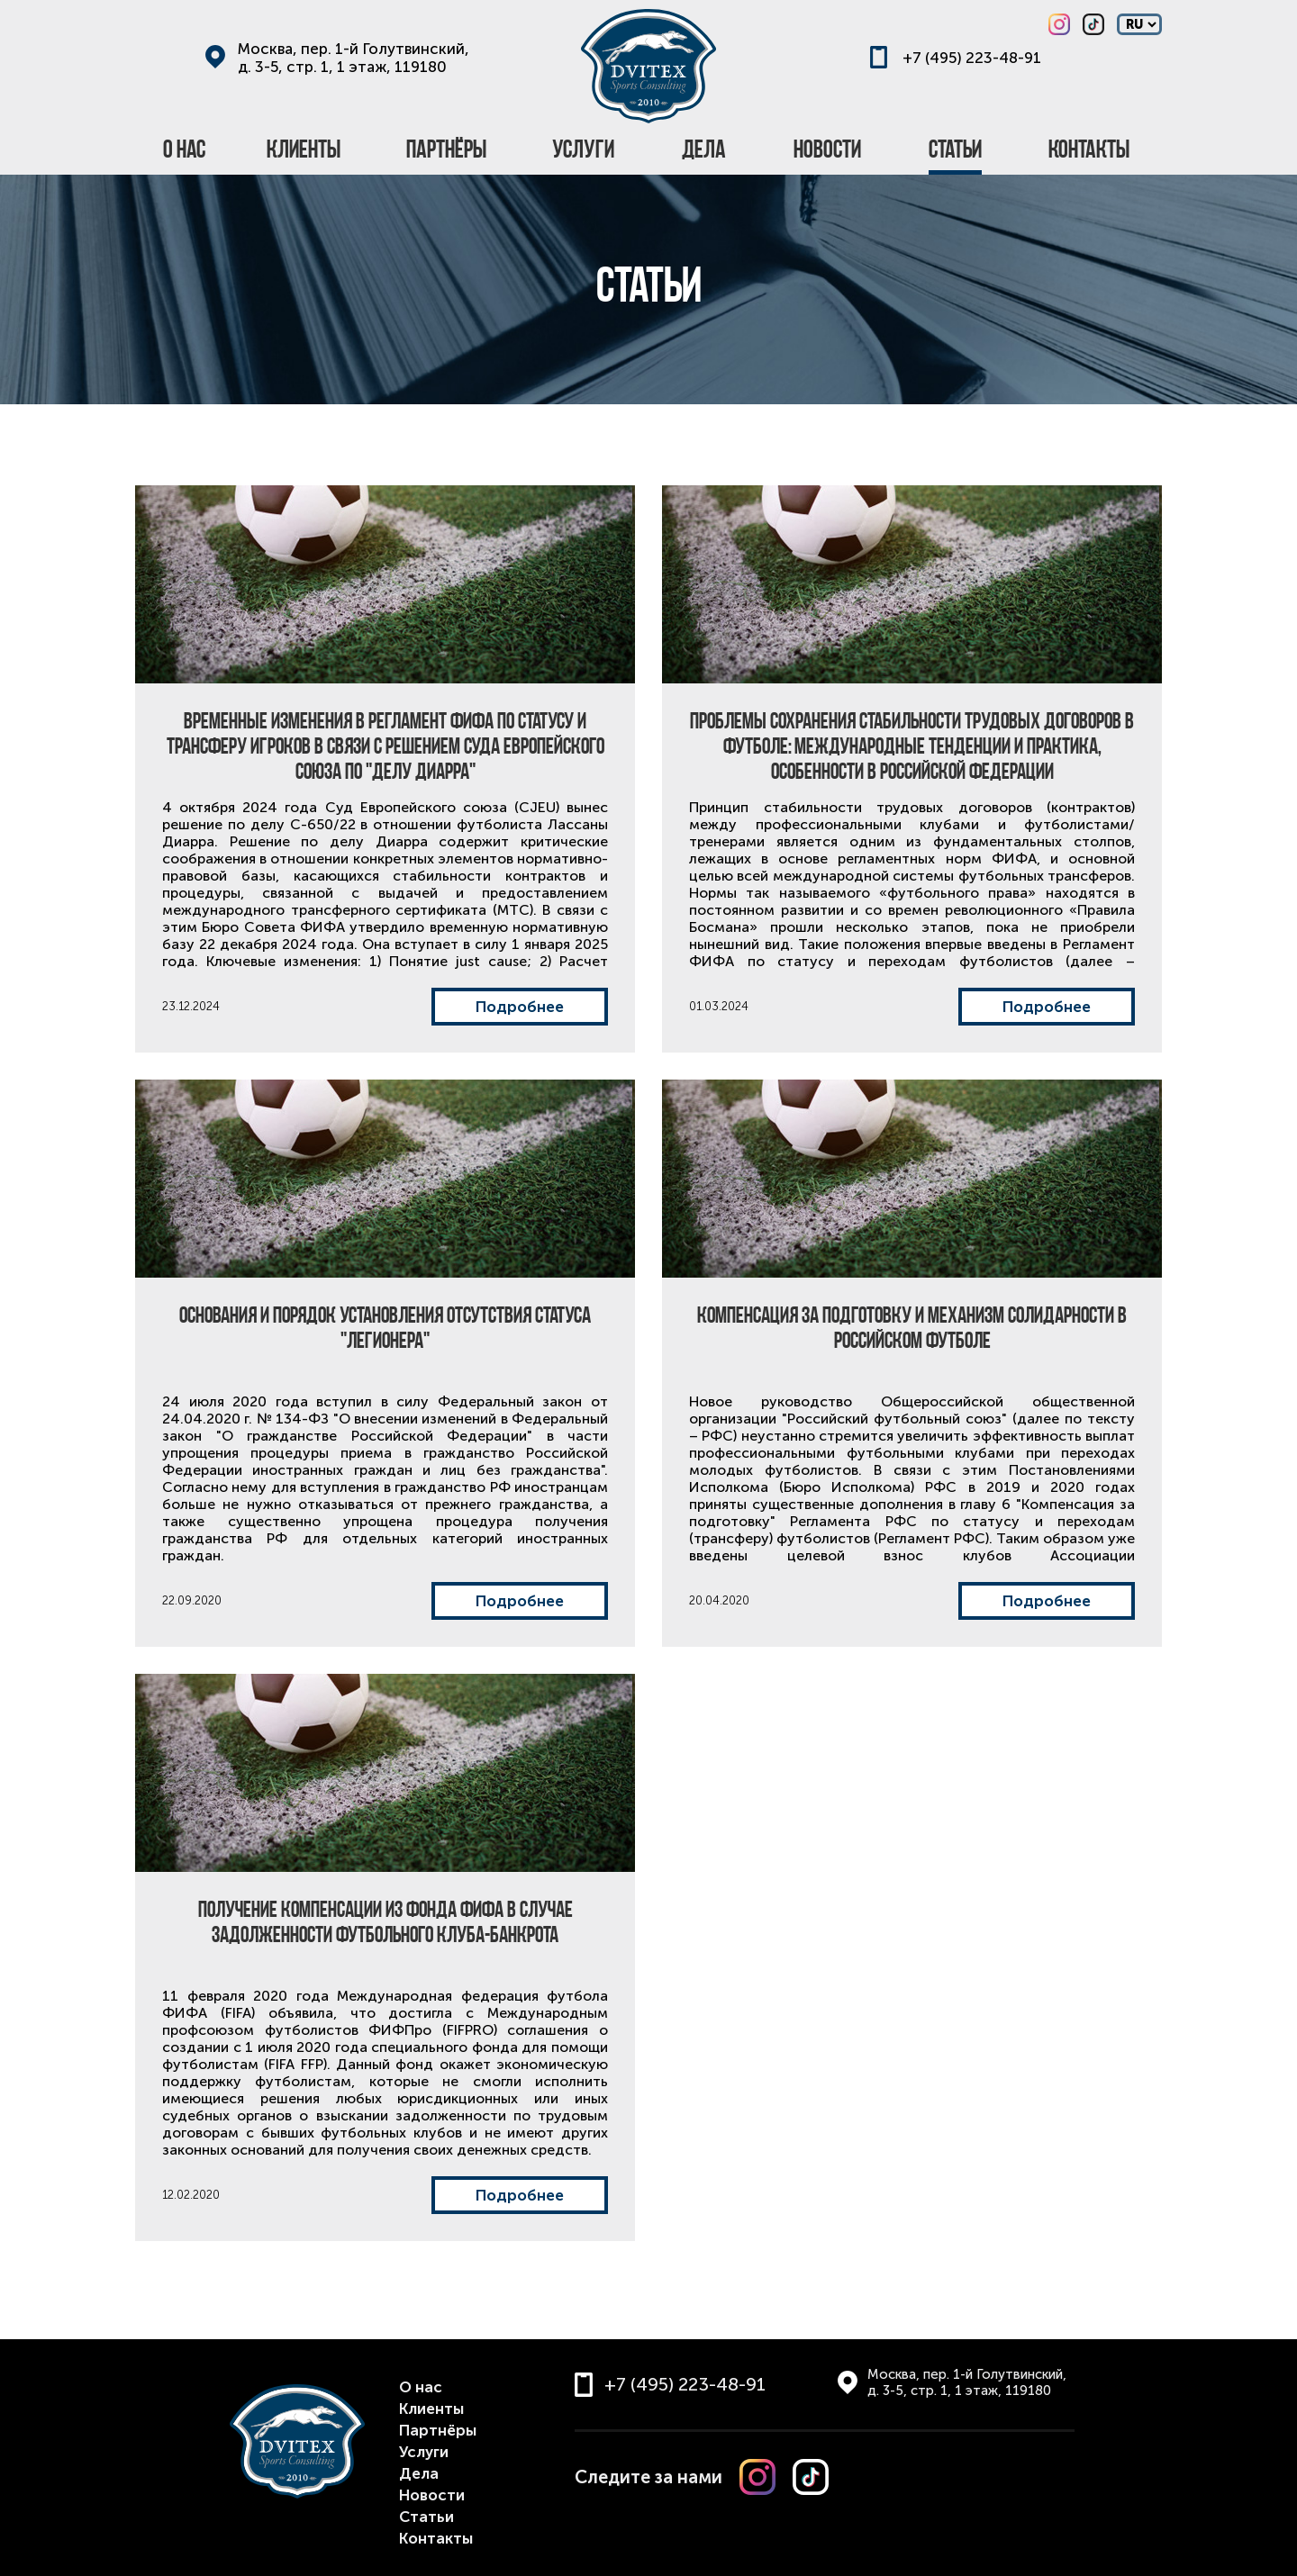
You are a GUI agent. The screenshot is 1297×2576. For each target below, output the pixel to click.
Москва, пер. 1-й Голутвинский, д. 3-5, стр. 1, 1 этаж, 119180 (353, 58)
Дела (419, 2473)
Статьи (426, 2517)
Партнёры (437, 2430)
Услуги (424, 2452)
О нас (420, 2387)
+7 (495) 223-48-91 (971, 58)
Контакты (436, 2538)
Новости (432, 2495)
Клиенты (431, 2409)
